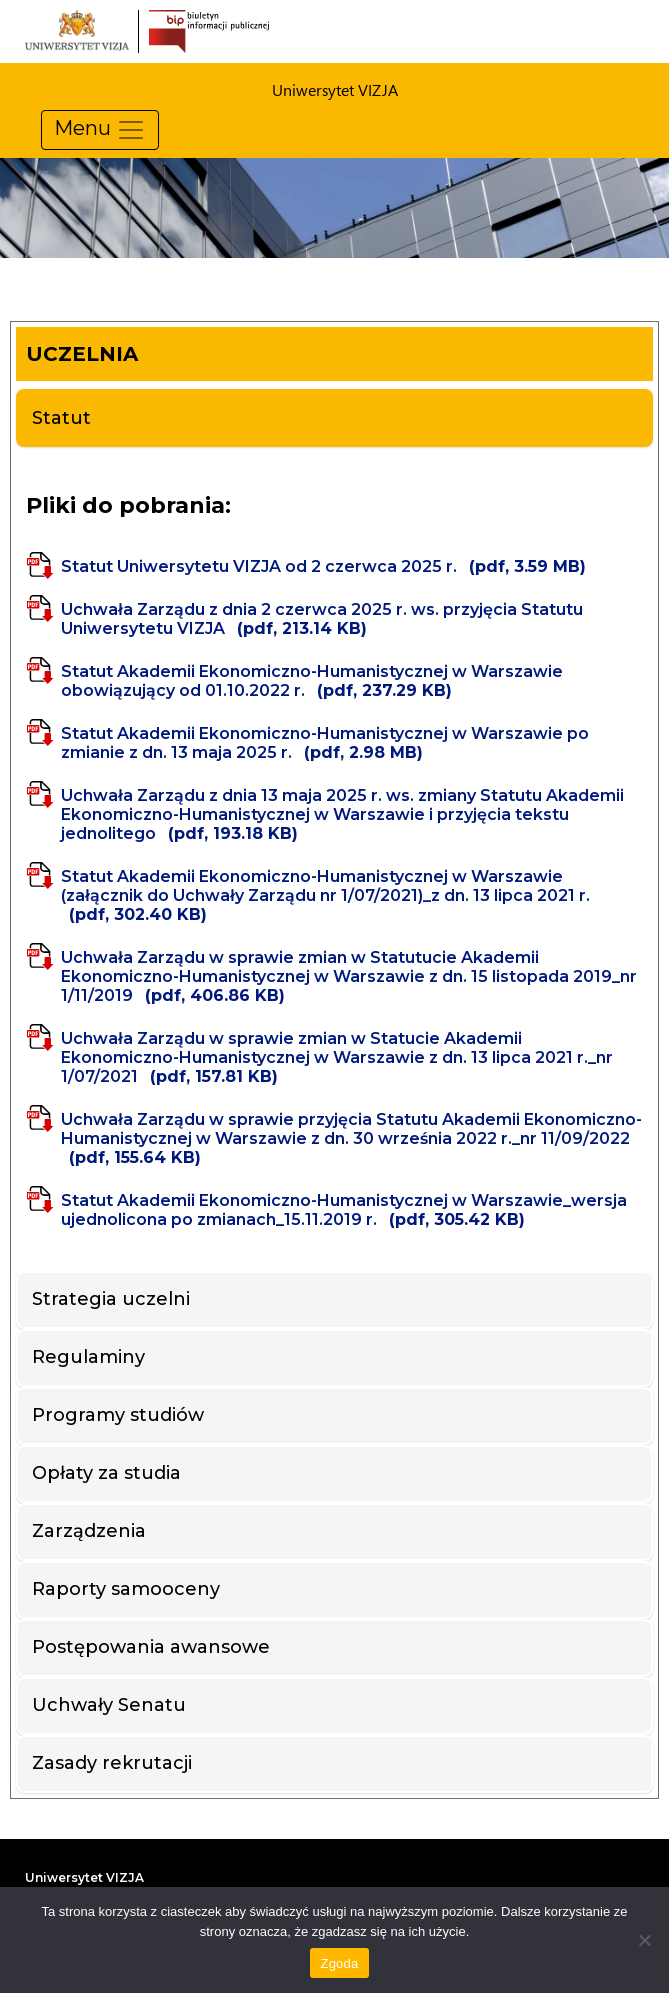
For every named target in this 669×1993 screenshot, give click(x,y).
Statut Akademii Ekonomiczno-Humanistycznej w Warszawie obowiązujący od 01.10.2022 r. (312, 681)
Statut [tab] (61, 418)
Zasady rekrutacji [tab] (112, 1763)
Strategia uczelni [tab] (111, 1299)
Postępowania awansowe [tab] (151, 1647)
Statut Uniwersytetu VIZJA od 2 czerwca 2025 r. (323, 566)
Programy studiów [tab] (118, 1415)
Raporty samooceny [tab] (126, 1589)
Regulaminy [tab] (88, 1357)
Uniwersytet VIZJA (84, 1877)
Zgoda (339, 1963)
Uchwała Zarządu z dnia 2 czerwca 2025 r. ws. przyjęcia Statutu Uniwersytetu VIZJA (322, 619)
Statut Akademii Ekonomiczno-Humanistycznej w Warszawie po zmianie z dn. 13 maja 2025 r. (325, 743)
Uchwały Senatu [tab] (109, 1705)
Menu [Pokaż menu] (100, 130)
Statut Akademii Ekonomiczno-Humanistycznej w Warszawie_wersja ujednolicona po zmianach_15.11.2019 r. (344, 1210)
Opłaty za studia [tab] (106, 1473)
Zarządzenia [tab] (89, 1531)
